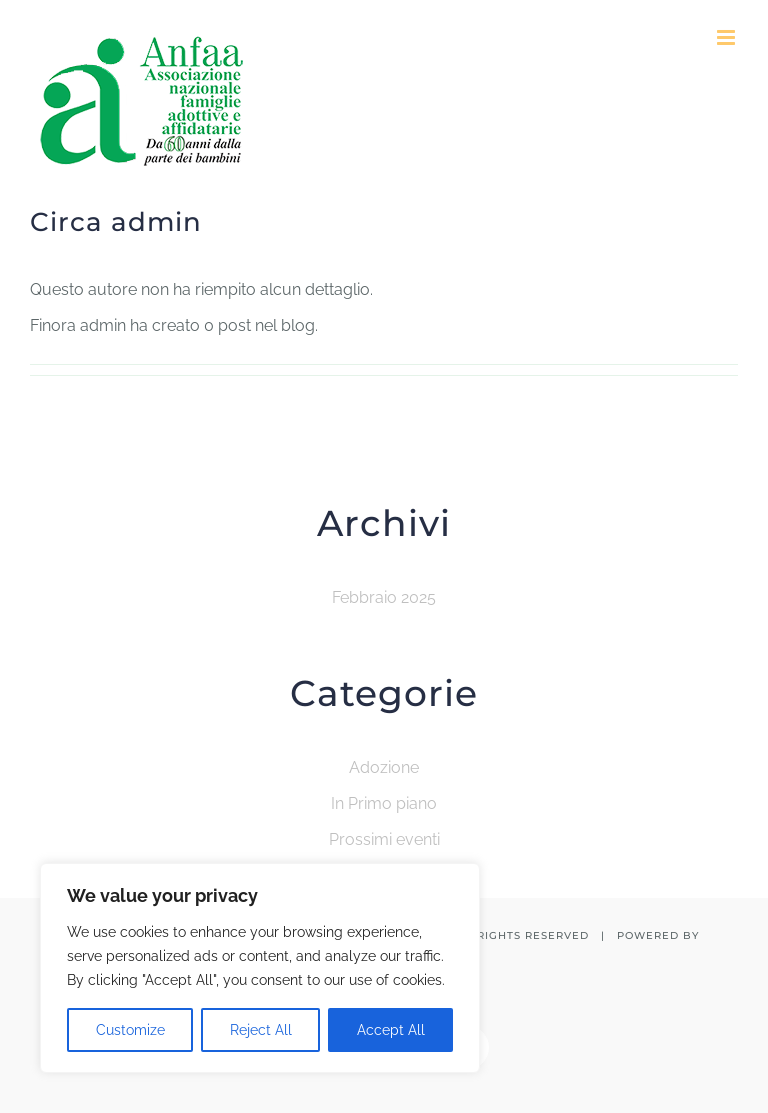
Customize (130, 1030)
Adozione (384, 767)
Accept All (391, 1030)
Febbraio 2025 (384, 597)
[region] (260, 968)
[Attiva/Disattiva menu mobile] (727, 37)
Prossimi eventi (384, 839)
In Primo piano (384, 803)
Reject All (261, 1030)
